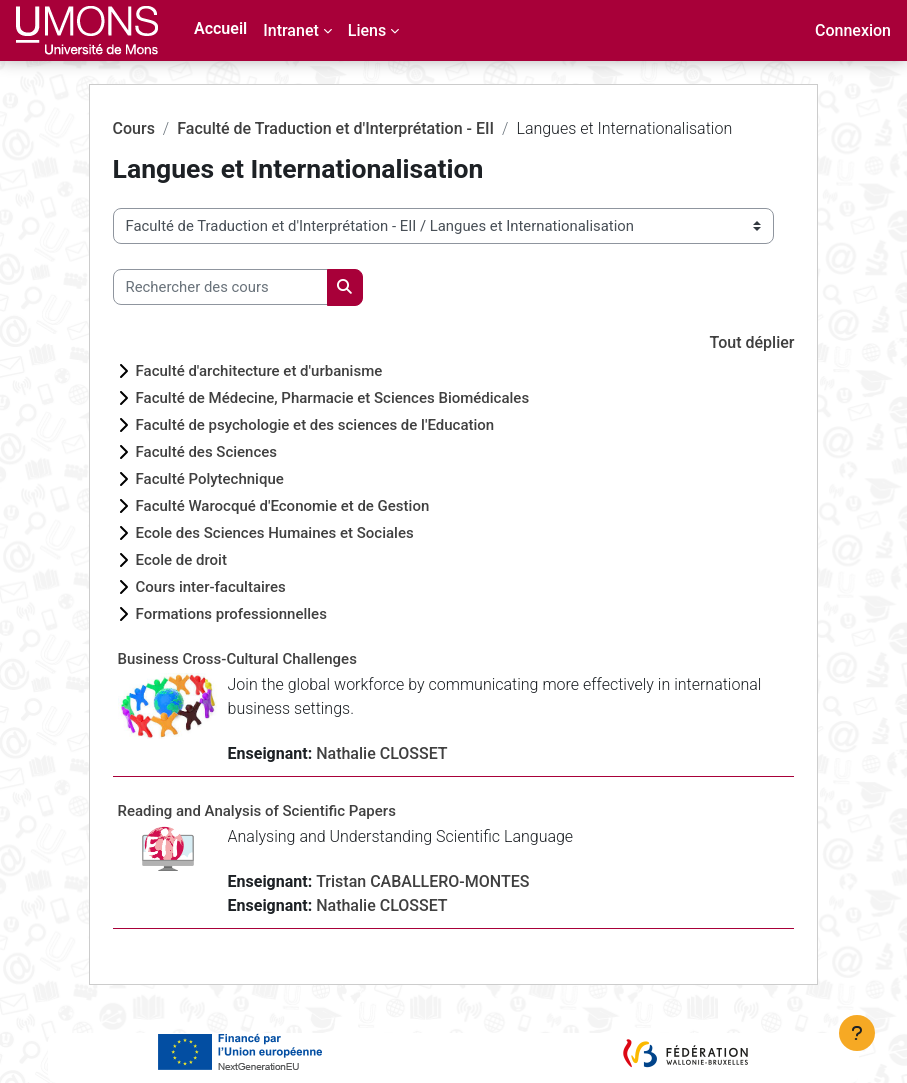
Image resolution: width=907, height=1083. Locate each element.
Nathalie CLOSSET (381, 753)
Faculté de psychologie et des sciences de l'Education (315, 425)
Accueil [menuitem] (220, 28)
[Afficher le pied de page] (857, 1033)
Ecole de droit (181, 560)
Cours (134, 128)
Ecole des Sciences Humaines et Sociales (275, 533)
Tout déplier (752, 342)
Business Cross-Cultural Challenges (237, 659)
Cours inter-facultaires (211, 587)
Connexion (853, 30)
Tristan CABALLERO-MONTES (422, 881)
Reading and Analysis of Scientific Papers (257, 811)
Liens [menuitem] (367, 30)
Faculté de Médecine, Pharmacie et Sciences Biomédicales (333, 398)
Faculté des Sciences (207, 452)
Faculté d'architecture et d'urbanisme (259, 371)
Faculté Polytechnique (210, 479)
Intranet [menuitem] (291, 30)
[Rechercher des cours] (220, 287)
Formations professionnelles (231, 614)
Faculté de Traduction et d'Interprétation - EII (335, 128)
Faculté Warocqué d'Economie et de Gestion (283, 506)
